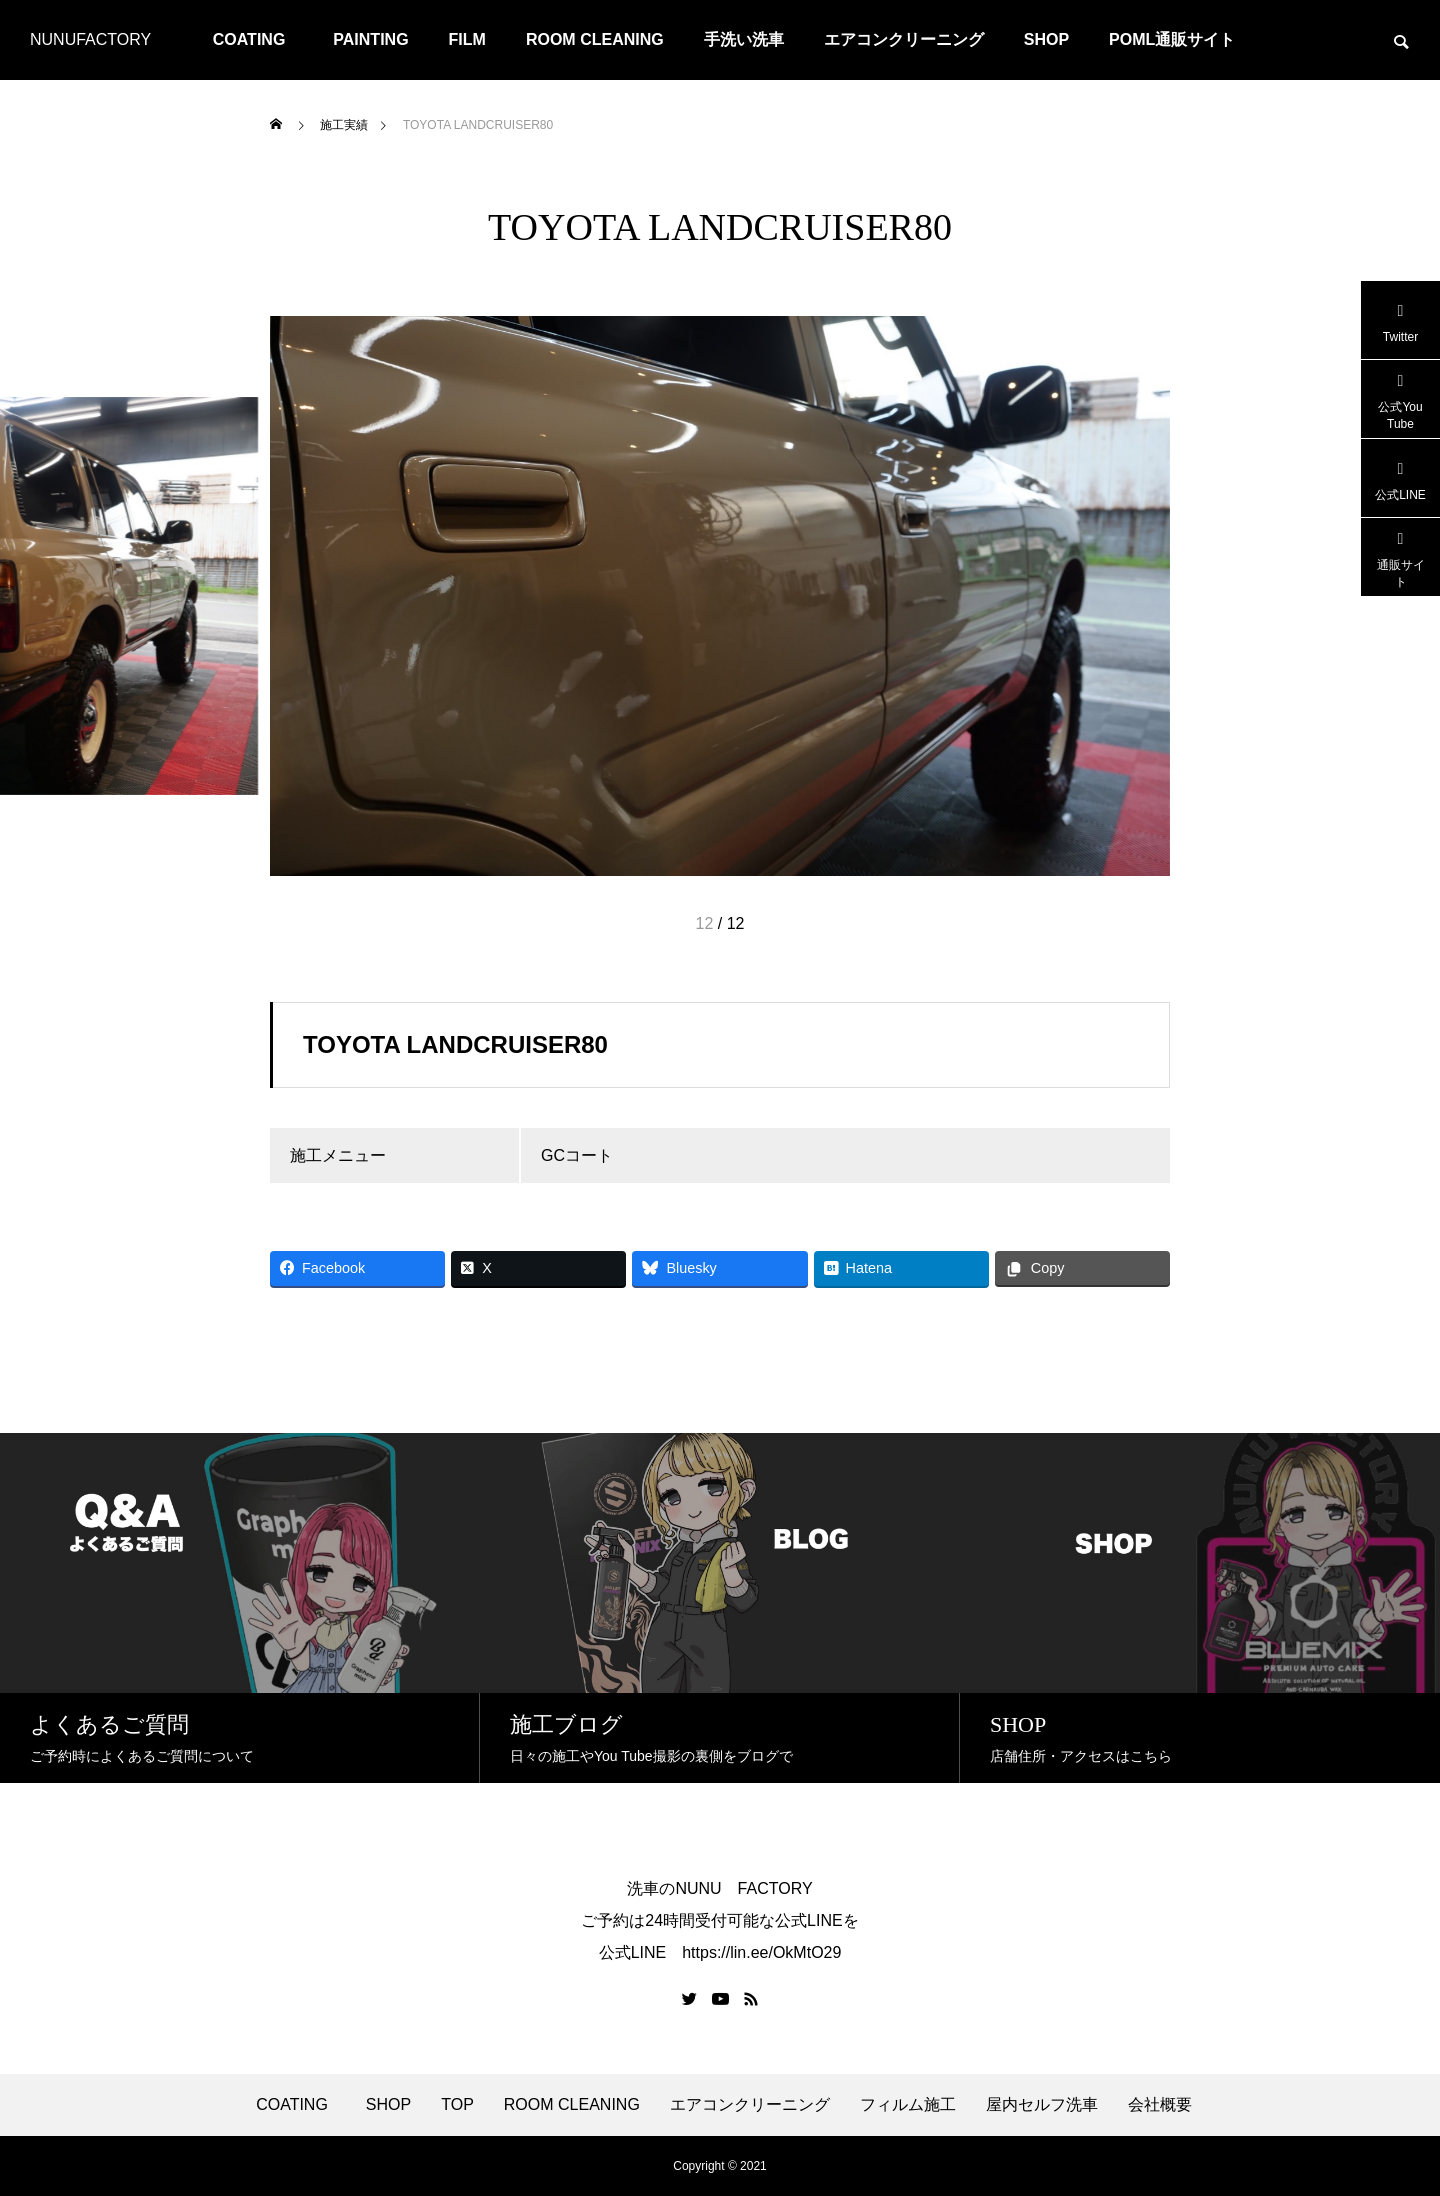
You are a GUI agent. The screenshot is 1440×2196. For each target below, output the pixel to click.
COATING (257, 39)
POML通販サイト (1172, 39)
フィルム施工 (908, 2105)
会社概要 (1160, 2105)
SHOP (1046, 39)
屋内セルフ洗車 (1042, 2105)
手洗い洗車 (744, 39)
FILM (467, 39)
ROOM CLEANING (595, 39)
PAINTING (370, 39)
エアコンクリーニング (904, 39)
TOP (457, 2105)
